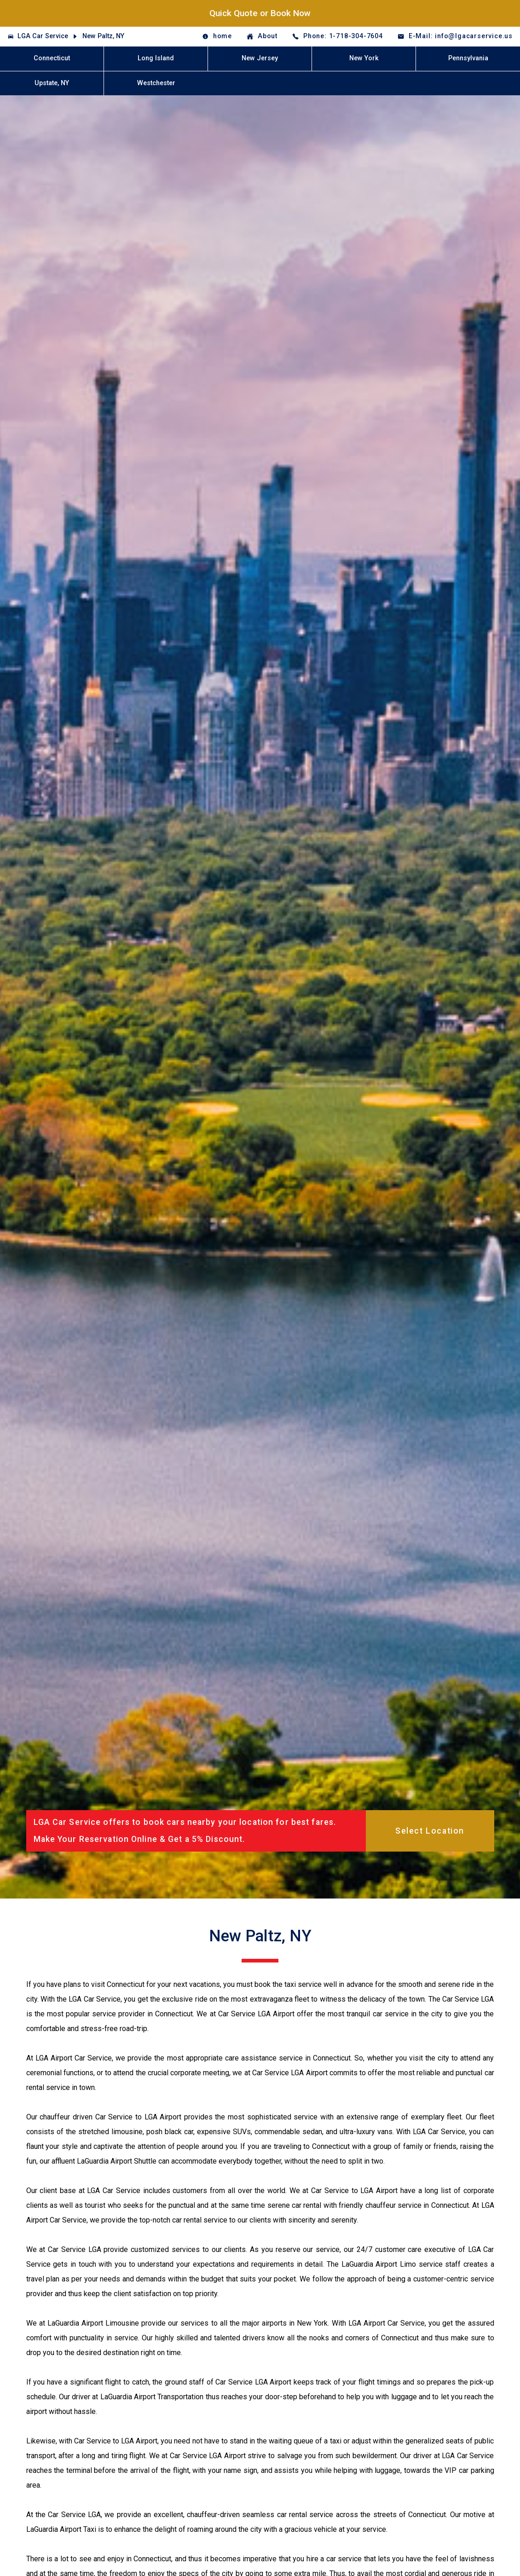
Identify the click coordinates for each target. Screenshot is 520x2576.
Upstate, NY (52, 83)
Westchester (156, 83)
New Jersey (260, 58)
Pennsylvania (468, 58)
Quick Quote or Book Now (260, 13)
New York (364, 58)
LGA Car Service (42, 36)
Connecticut (52, 58)
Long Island (156, 58)
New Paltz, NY (103, 36)
